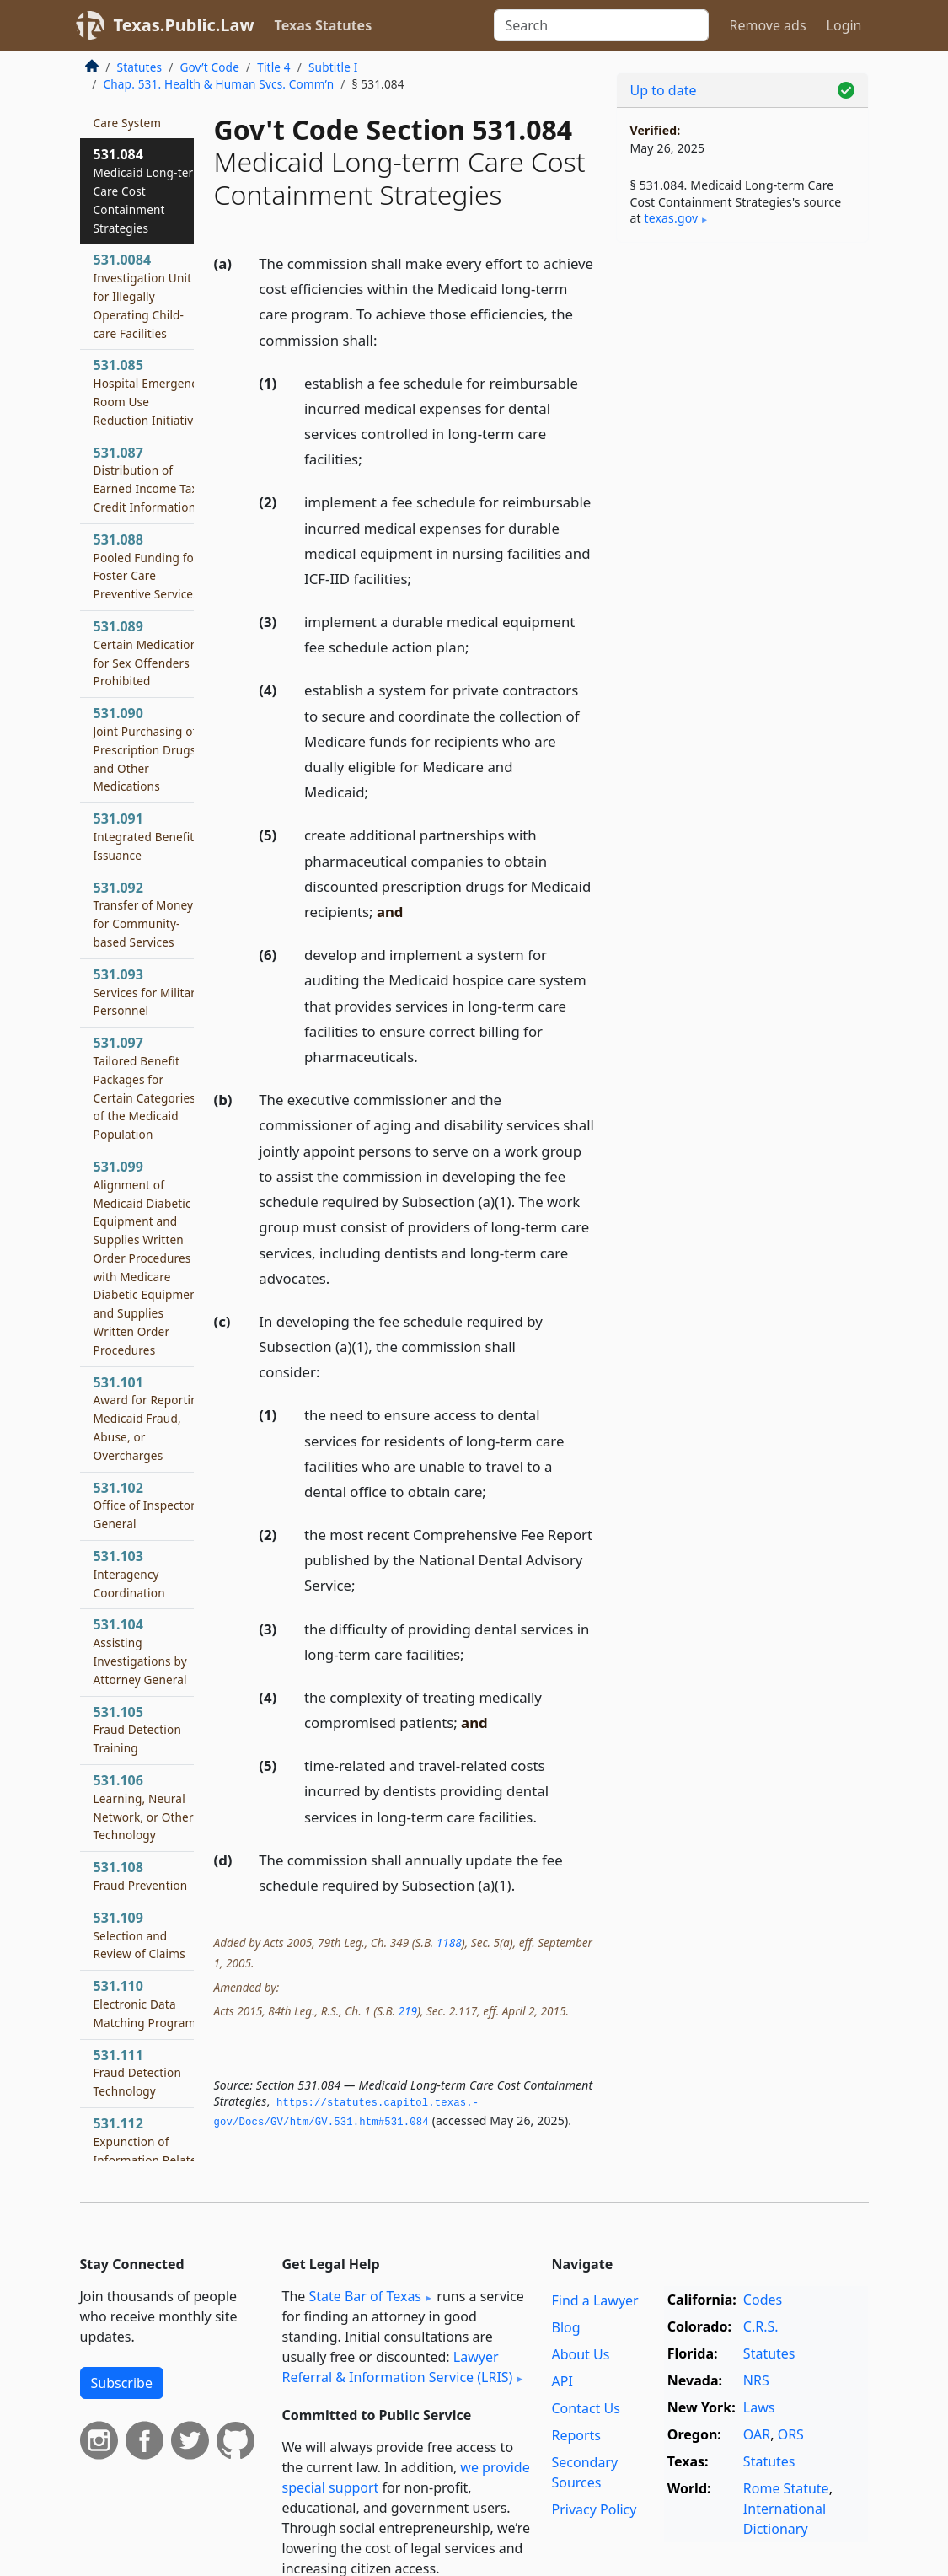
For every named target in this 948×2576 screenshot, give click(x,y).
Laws (759, 2407)
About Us (580, 2354)
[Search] (601, 25)
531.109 (139, 1935)
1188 (449, 1943)
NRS (756, 2380)
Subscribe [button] (122, 2383)
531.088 (146, 566)
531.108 (141, 1875)
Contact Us (585, 2408)
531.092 (144, 914)
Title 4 (274, 67)
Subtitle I (332, 67)
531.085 (150, 391)
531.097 (144, 1087)
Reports (576, 2435)
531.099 (147, 1257)
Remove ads (767, 25)
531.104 (140, 1651)
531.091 (147, 836)
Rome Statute (786, 2488)
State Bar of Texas (364, 2296)
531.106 (144, 1807)
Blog (565, 2327)
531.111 (137, 2073)
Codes (762, 2299)
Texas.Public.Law (184, 24)
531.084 (149, 190)
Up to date (663, 90)
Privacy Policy (593, 2509)
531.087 (146, 479)
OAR (756, 2434)
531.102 (145, 1505)
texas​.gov (672, 218)
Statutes (140, 67)
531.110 (145, 2004)
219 (407, 2011)
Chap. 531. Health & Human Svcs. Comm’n (219, 84)
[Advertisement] (742, 371)
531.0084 (143, 295)
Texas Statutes (323, 25)
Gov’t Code (209, 67)
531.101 (150, 1418)
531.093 (148, 992)
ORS (791, 2434)
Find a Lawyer (594, 2300)
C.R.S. (761, 2326)
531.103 (129, 1574)
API (561, 2381)
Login (844, 25)
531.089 (146, 653)
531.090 (145, 749)
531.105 (137, 1730)
